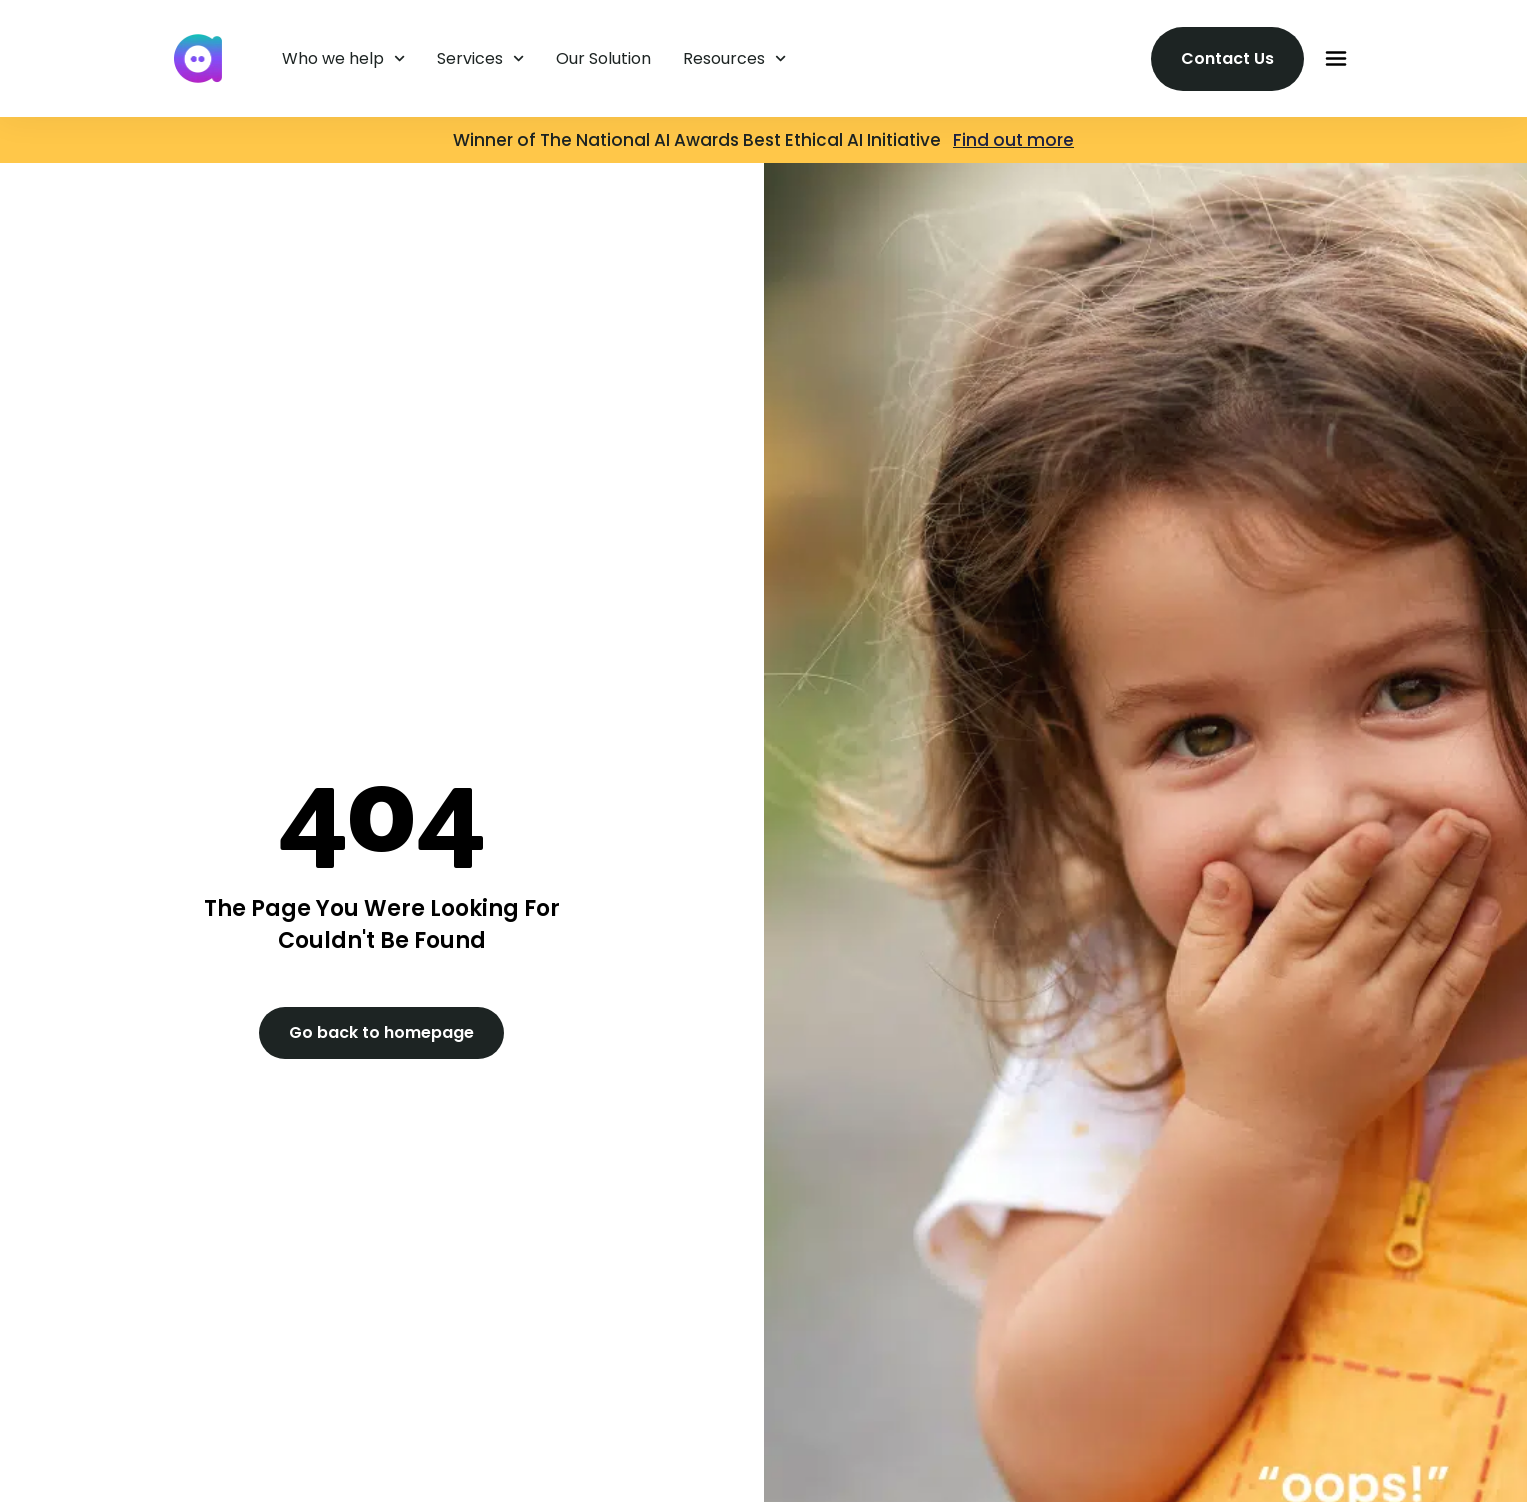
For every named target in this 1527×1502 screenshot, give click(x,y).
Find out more (1013, 140)
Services (480, 58)
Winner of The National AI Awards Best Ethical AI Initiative (703, 140)
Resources (734, 58)
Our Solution (603, 58)
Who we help (343, 58)
